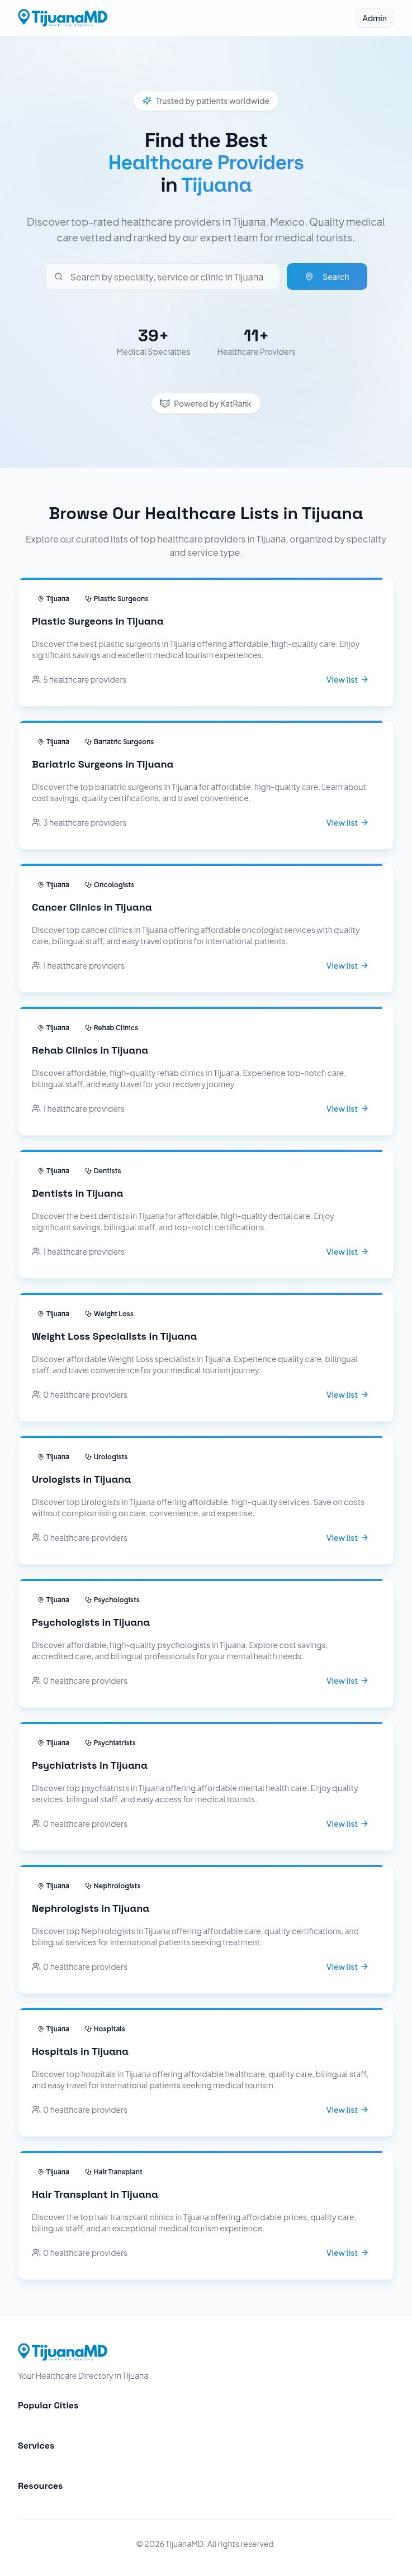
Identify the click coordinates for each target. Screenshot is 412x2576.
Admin (375, 18)
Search (327, 277)
